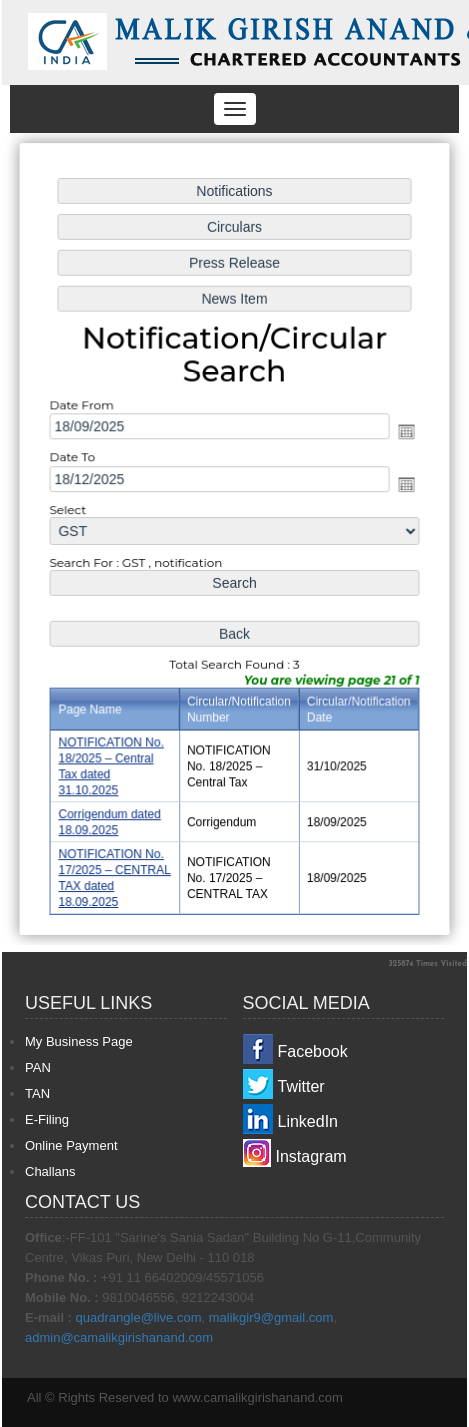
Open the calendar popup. (405, 433)
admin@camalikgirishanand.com (119, 1337)
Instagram (311, 1156)
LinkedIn (308, 1121)
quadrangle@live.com (139, 1317)
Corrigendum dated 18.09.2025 (110, 819)
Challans (50, 1171)
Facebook (313, 1051)
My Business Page (79, 1041)
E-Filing (47, 1119)
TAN (37, 1093)
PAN (38, 1067)
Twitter (301, 1086)
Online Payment (71, 1145)
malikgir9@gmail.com (271, 1317)
